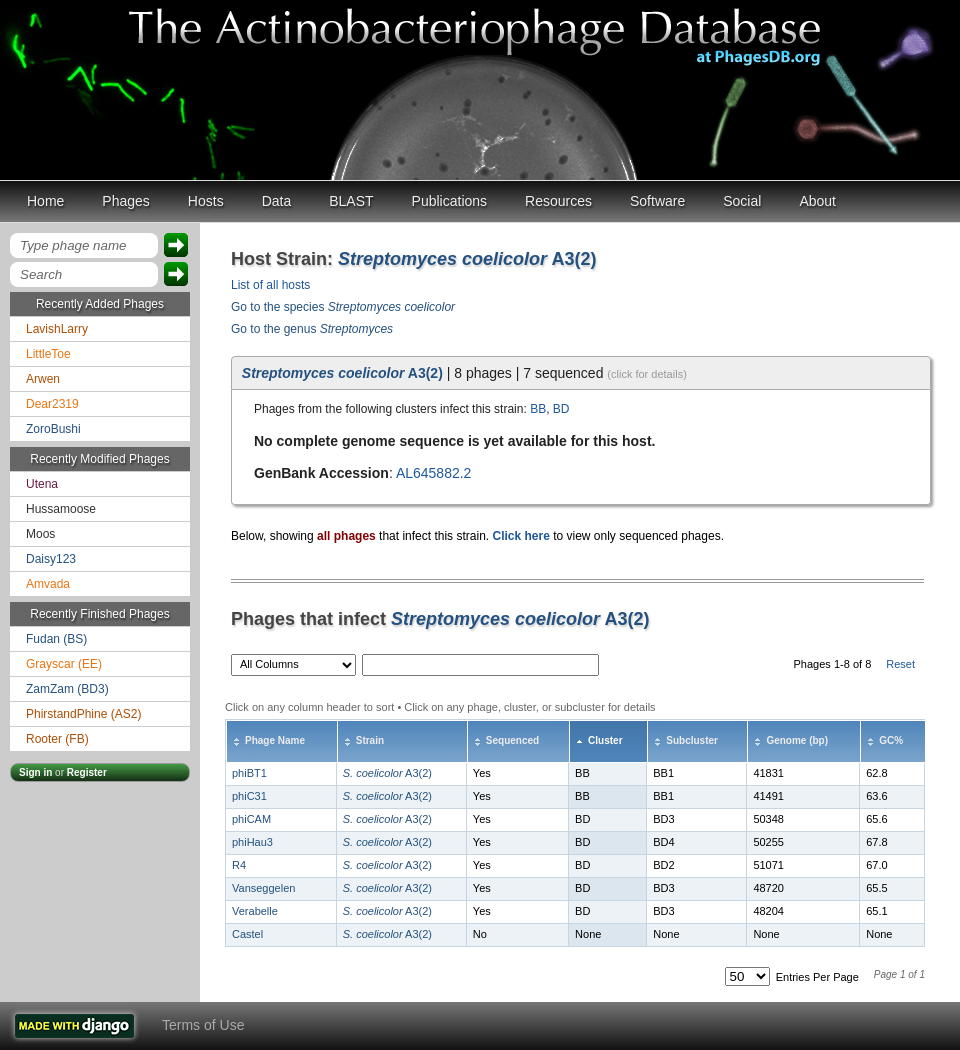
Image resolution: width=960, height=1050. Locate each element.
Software (657, 201)
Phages (125, 201)
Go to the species (343, 307)
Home (45, 201)
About (817, 201)
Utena (42, 484)
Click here (520, 536)
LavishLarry (57, 329)
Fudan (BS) (56, 639)
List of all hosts (270, 285)
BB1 (663, 773)
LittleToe (48, 354)
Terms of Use (203, 1025)
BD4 (663, 842)
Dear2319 (52, 404)
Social (742, 201)
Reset (900, 664)
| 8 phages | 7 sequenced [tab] (464, 373)
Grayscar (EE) (64, 664)
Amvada (48, 584)
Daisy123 (51, 559)
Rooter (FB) (57, 739)
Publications (450, 201)
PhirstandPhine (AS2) (83, 714)
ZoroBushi (53, 429)
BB (538, 409)
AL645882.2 (434, 473)
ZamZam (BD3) (67, 689)
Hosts (206, 201)
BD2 (663, 865)
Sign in (35, 772)
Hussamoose (61, 509)
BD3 (663, 819)
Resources (558, 201)
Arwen (43, 379)
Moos (40, 534)
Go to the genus (312, 329)
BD (561, 409)
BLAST (351, 201)
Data (277, 201)
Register (87, 772)
